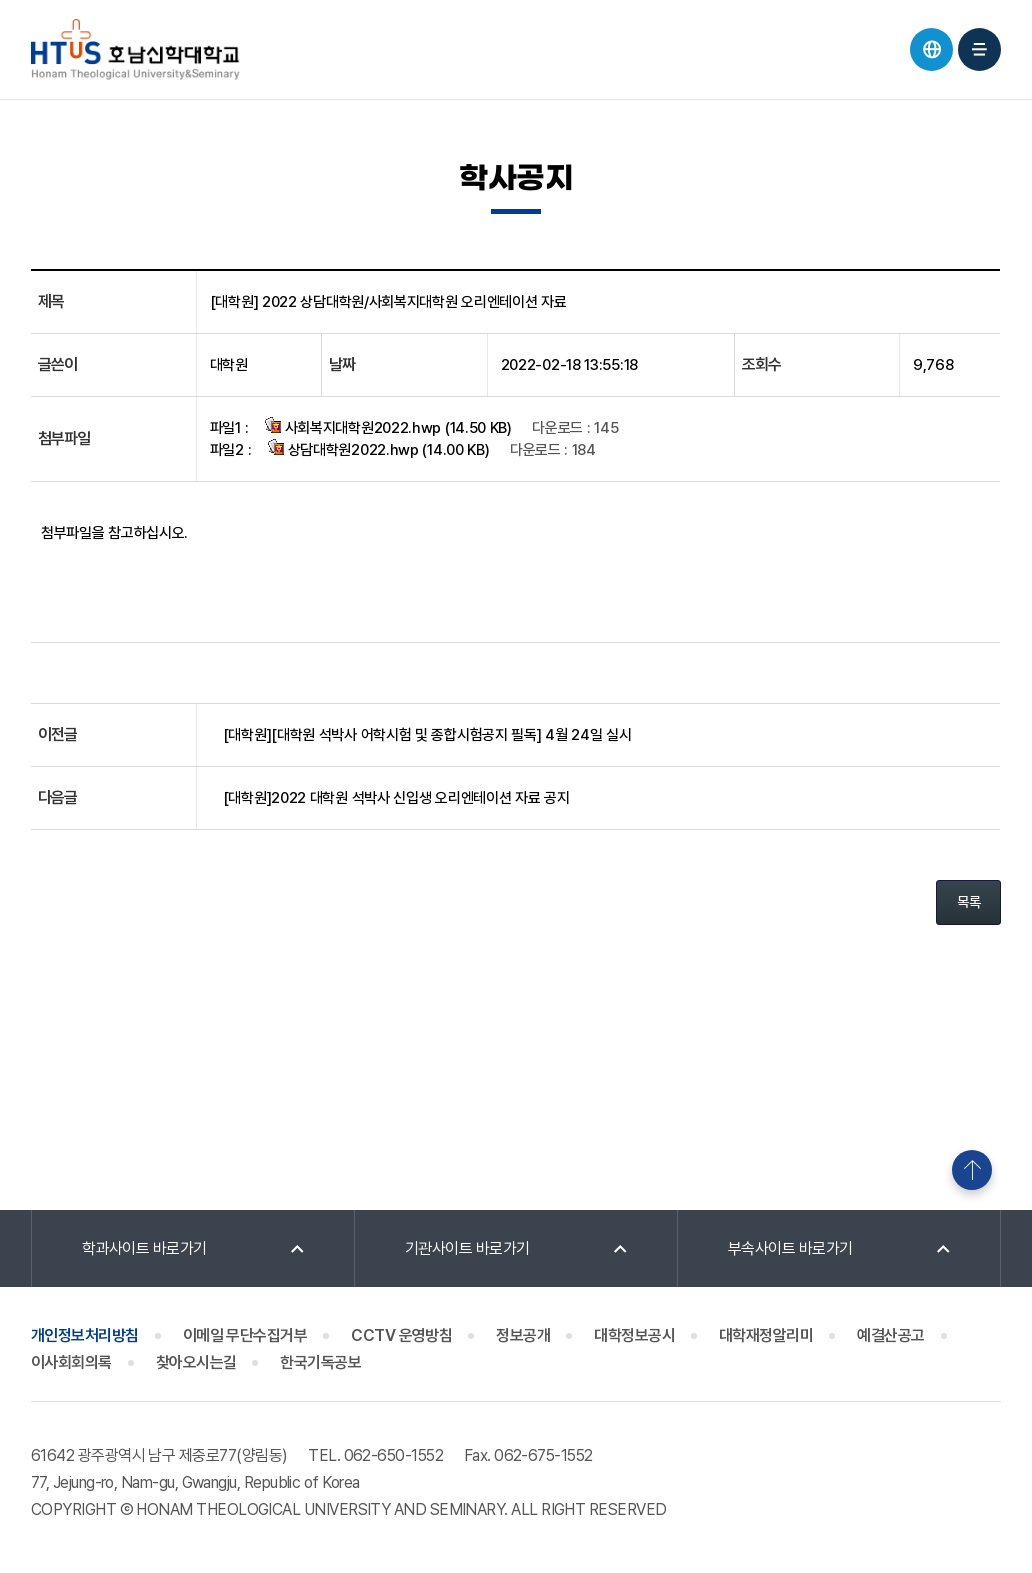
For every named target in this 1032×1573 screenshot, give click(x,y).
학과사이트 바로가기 (144, 1248)
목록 (968, 902)
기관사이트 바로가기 (467, 1248)
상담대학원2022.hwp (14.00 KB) (379, 449)
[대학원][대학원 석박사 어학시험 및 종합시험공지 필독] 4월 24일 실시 (427, 735)
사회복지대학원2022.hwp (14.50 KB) (388, 427)
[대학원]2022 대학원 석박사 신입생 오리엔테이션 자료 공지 (396, 798)
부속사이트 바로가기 (790, 1248)
